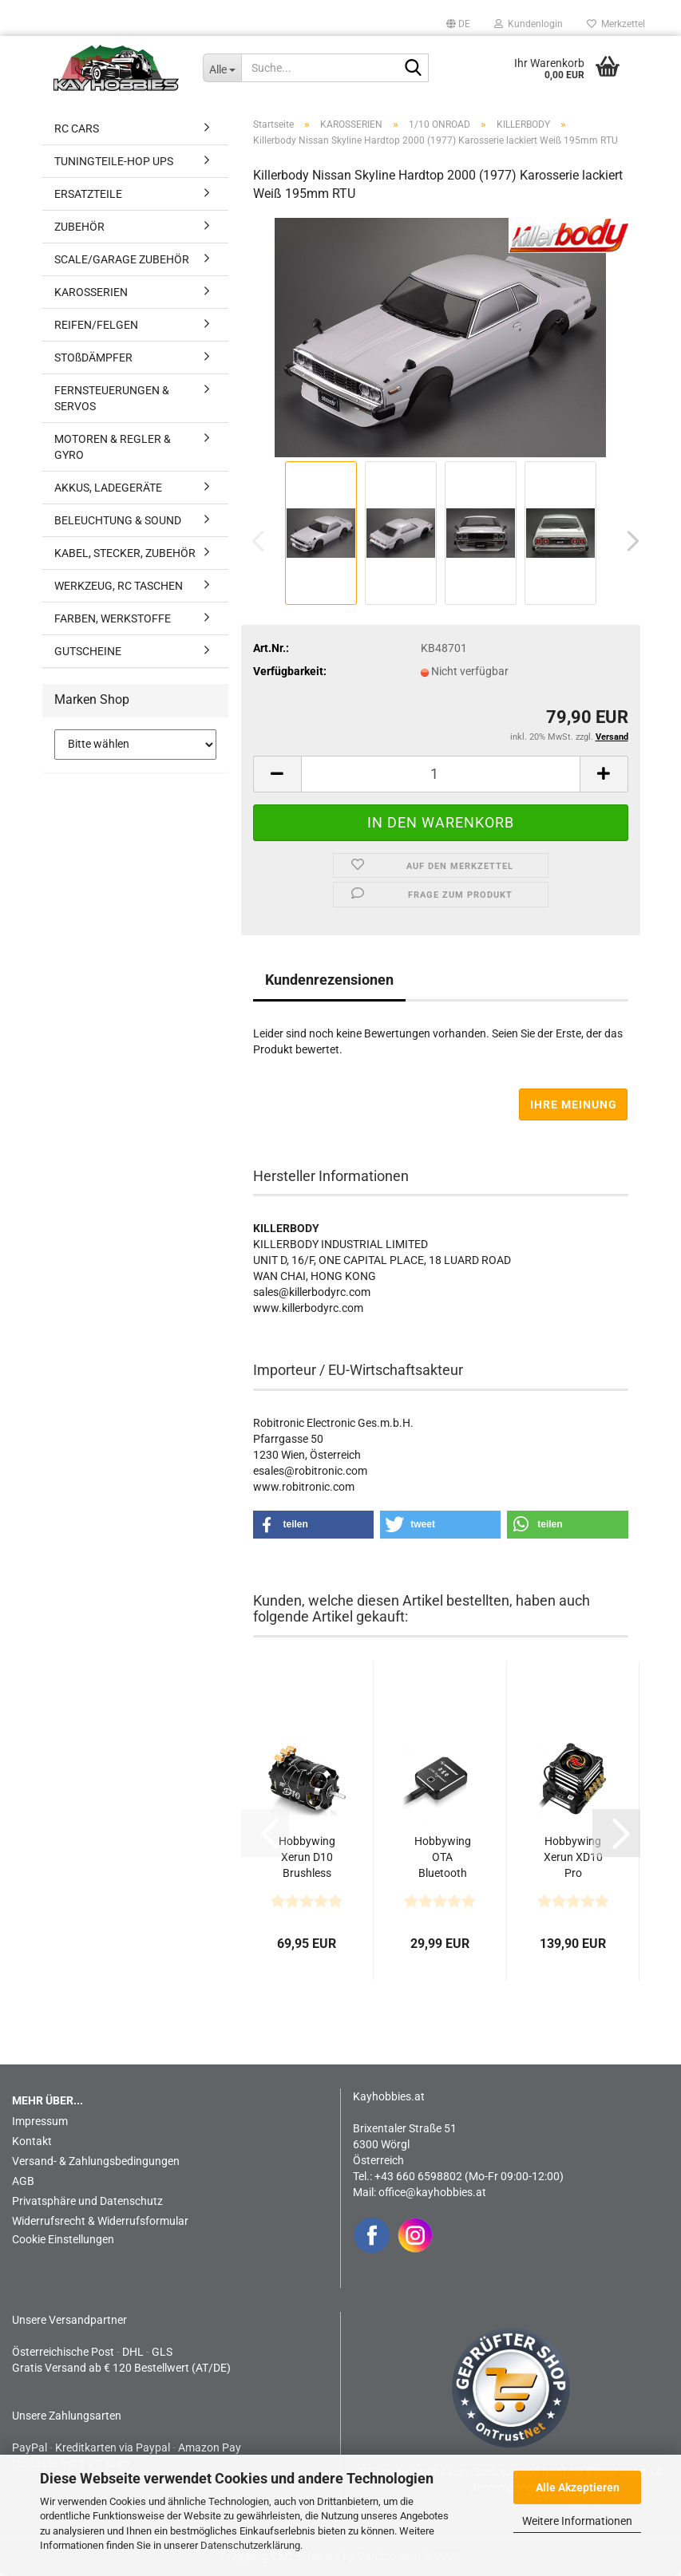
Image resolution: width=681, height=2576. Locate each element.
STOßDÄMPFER (93, 357)
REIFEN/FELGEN (96, 324)
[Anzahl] (440, 774)
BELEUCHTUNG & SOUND (117, 520)
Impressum (40, 2121)
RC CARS (76, 128)
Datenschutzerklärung (250, 2545)
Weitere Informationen (577, 2521)
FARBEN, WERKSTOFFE (112, 618)
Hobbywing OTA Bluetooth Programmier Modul (442, 1858)
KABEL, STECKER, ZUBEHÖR (125, 553)
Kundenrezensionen (329, 979)
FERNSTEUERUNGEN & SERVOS (111, 398)
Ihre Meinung (573, 1104)
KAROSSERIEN (91, 292)
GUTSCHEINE (87, 651)
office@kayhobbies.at (432, 2192)
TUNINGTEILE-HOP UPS (113, 161)
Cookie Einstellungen (63, 2239)
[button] (458, 24)
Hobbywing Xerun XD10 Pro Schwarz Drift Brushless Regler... (573, 1858)
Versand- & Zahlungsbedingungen (96, 2161)
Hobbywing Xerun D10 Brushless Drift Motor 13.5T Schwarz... (307, 1858)
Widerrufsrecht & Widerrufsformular (100, 2220)
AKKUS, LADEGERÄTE (108, 487)
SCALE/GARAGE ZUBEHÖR (121, 259)
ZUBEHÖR (79, 226)
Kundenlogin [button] (528, 24)
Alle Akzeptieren (578, 2487)
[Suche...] (222, 67)
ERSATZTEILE (88, 194)
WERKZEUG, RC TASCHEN (118, 585)
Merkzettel (616, 24)
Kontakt (32, 2141)
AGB (23, 2181)
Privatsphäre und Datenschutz (87, 2201)
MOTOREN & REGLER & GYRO (112, 447)
